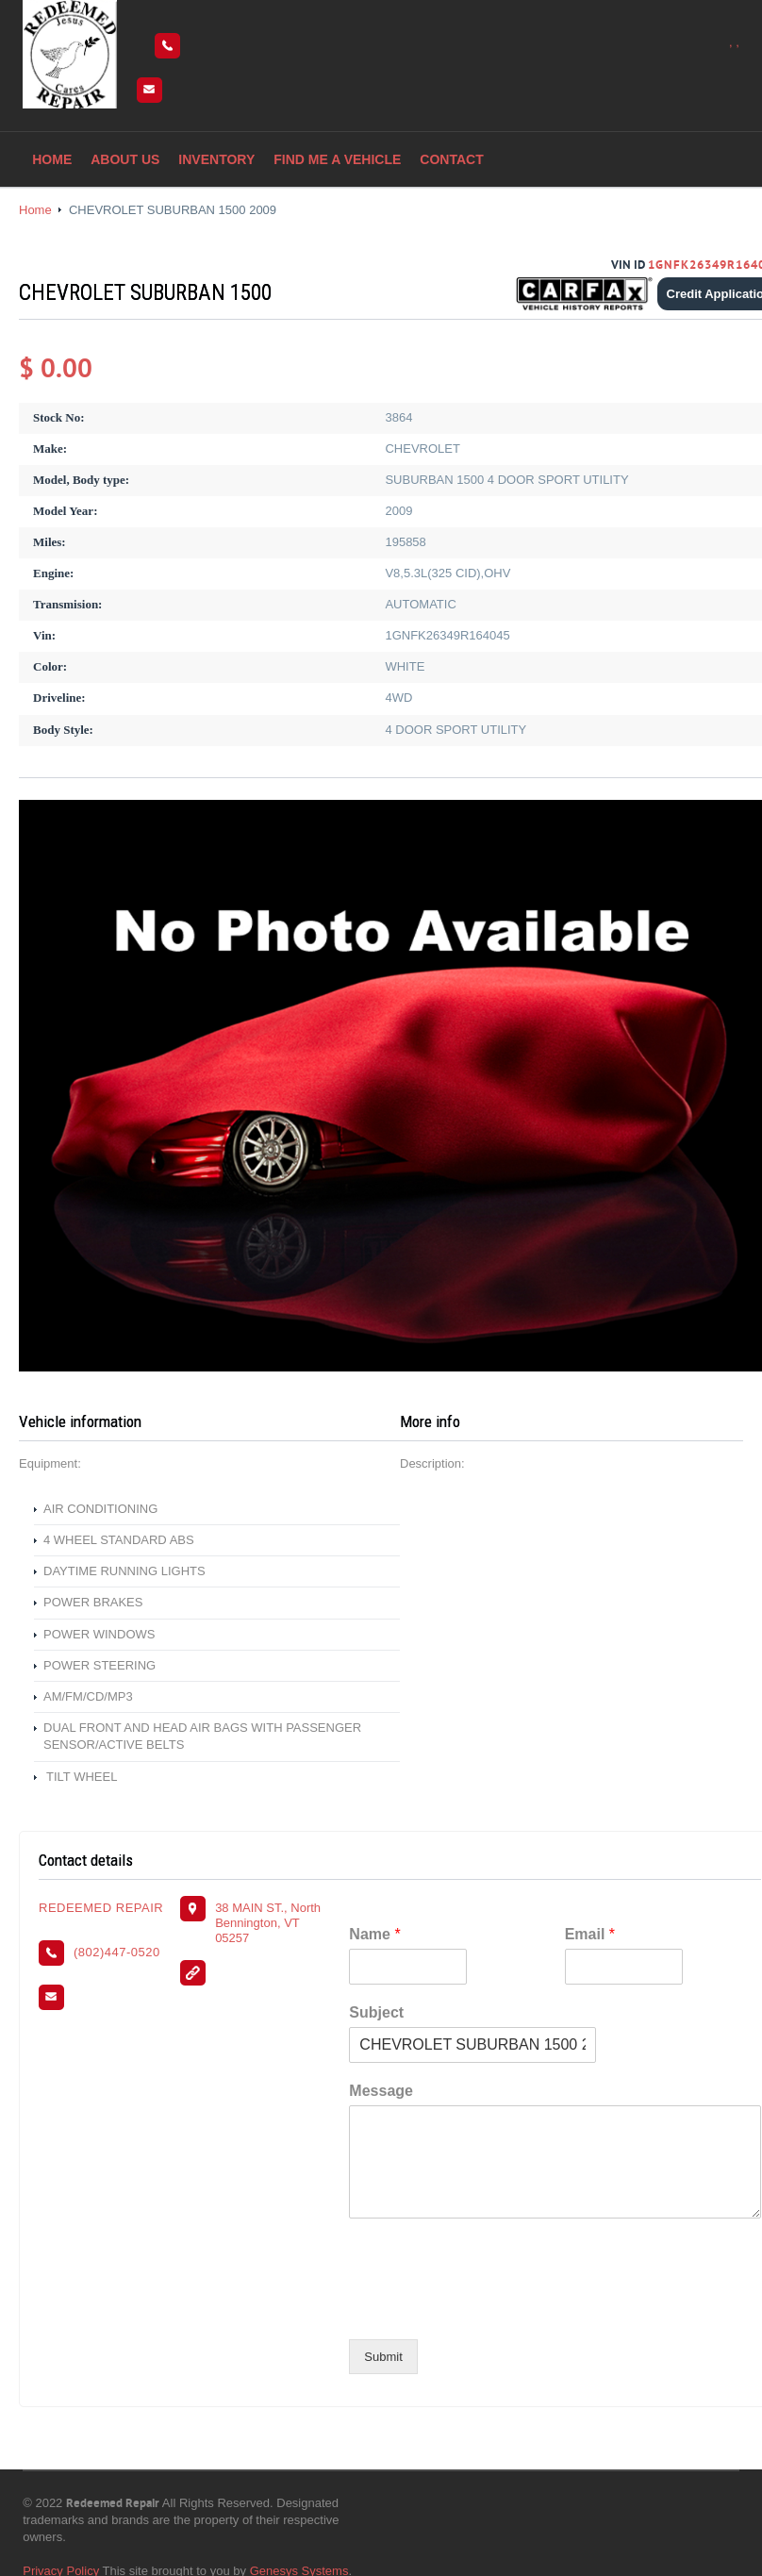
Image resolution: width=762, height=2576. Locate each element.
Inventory (216, 159)
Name (374, 1934)
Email (590, 1934)
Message (381, 2091)
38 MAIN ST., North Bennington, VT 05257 (268, 1923)
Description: (432, 1463)
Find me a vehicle (337, 159)
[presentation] (492, 2308)
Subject (376, 2012)
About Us (125, 159)
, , (734, 42)
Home (52, 159)
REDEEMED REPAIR (101, 1908)
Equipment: (50, 1463)
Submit (383, 2357)
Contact (451, 159)
